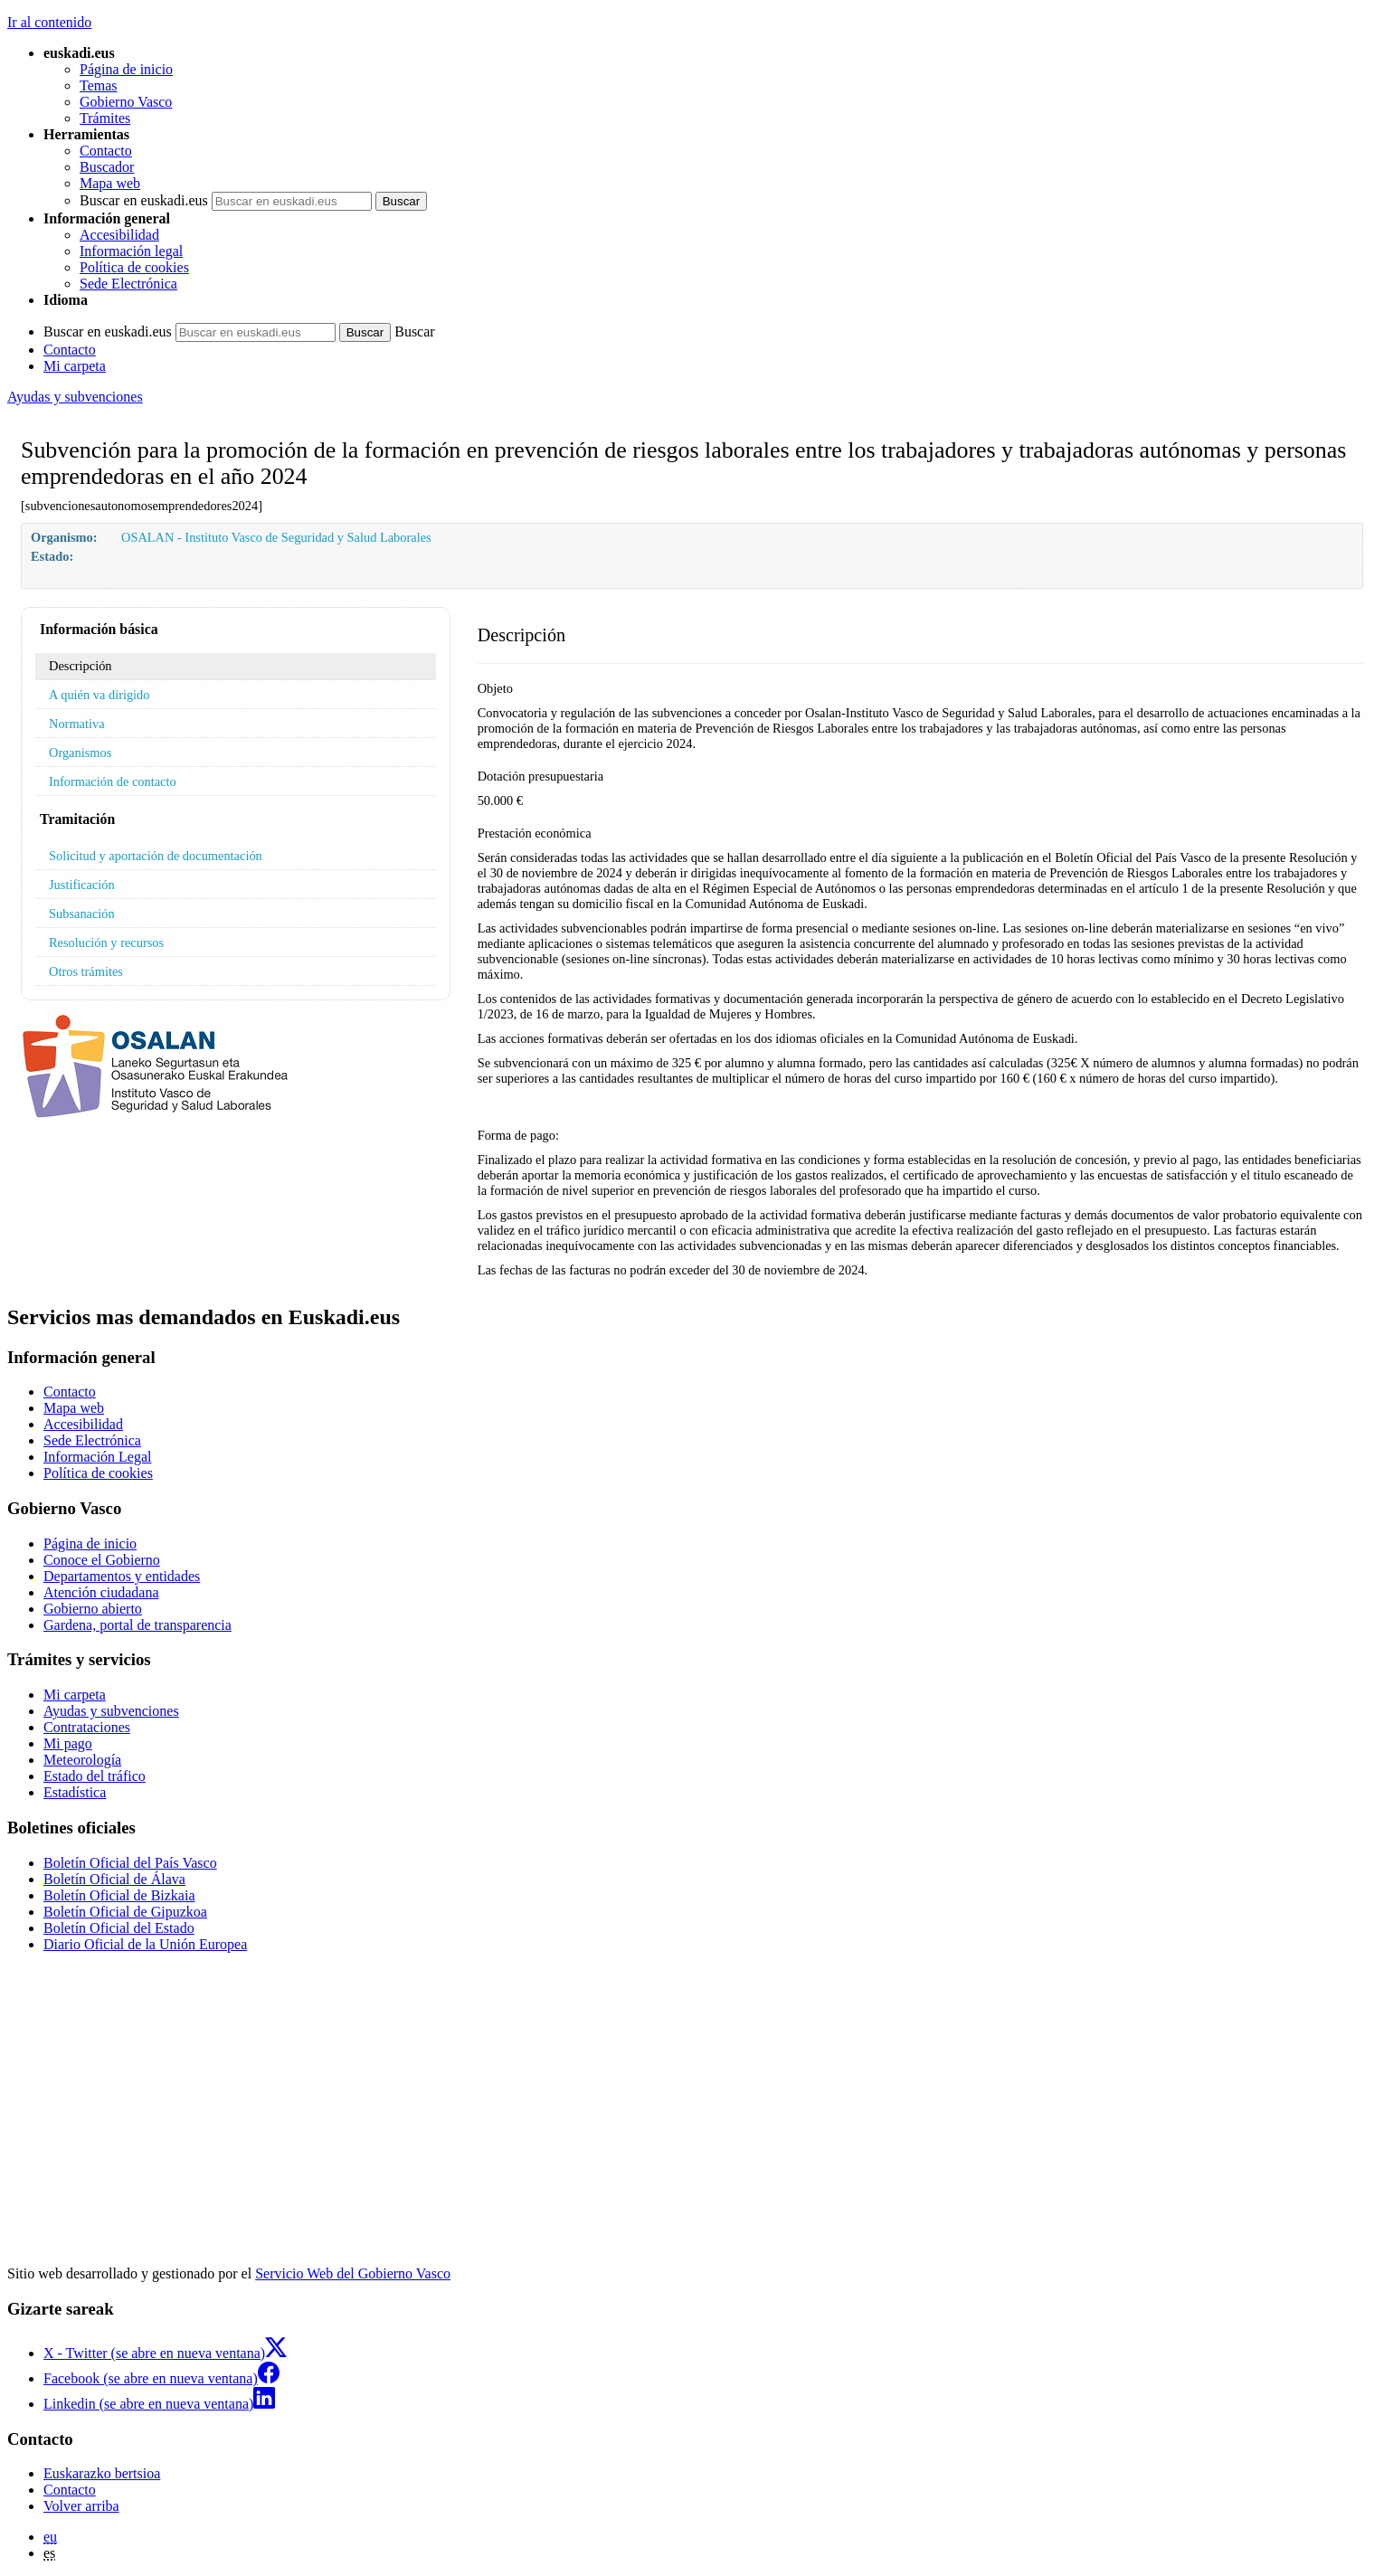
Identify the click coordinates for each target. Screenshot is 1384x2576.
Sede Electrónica (128, 283)
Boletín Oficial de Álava (114, 1879)
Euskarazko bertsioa (101, 2473)
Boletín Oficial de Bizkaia (119, 1895)
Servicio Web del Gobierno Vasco (352, 2273)
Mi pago (67, 1743)
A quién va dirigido (99, 694)
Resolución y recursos (106, 942)
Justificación (82, 884)
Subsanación (82, 913)
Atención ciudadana (101, 1592)
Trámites (105, 118)
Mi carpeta (74, 366)
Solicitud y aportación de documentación (155, 855)
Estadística (74, 1792)
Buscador (107, 167)
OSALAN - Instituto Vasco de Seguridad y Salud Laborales (276, 537)
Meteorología (82, 1759)
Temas (99, 85)
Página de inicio (126, 69)
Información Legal (97, 1456)
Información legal (131, 251)
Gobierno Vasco (126, 101)
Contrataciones (86, 1727)
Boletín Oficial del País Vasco (130, 1862)
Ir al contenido (49, 22)
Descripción (80, 665)
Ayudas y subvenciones (75, 396)
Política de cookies (134, 267)
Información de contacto (112, 781)
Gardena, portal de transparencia (137, 1625)
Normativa (77, 723)
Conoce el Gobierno (101, 1559)
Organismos (80, 752)
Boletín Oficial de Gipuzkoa (125, 1911)
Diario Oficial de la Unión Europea (145, 1944)
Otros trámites (86, 971)
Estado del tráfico (94, 1776)
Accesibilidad (119, 234)
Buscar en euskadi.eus (144, 200)
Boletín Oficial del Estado (118, 1928)
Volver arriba (81, 2506)
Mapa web (110, 183)
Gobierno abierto (92, 1608)
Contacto (106, 150)
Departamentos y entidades (121, 1576)
